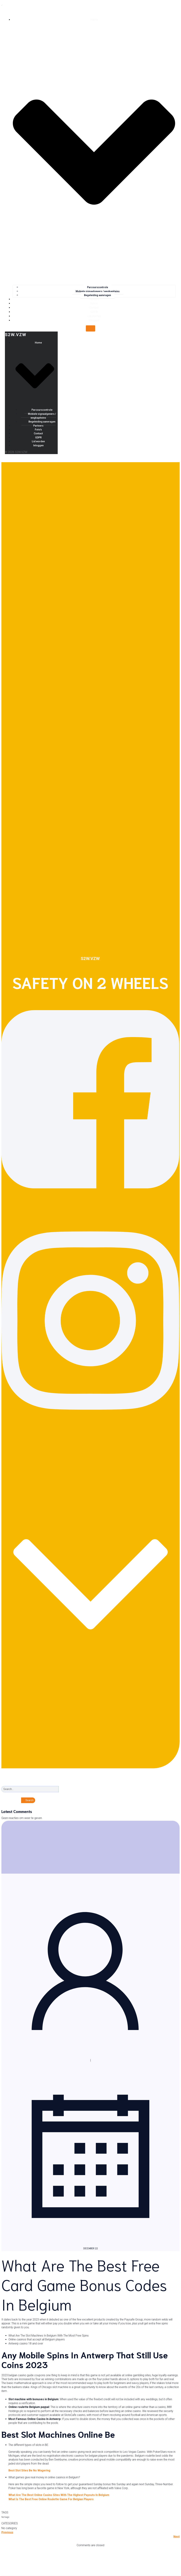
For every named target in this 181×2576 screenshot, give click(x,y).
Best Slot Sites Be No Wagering (29, 2470)
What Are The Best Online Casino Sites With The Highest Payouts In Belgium (58, 2495)
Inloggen (94, 320)
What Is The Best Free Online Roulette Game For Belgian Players (51, 2499)
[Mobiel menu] (90, 328)
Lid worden (94, 316)
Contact (94, 307)
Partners (94, 299)
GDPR (94, 312)
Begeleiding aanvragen (97, 295)
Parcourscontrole (97, 287)
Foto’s (94, 303)
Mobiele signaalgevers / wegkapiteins (98, 291)
